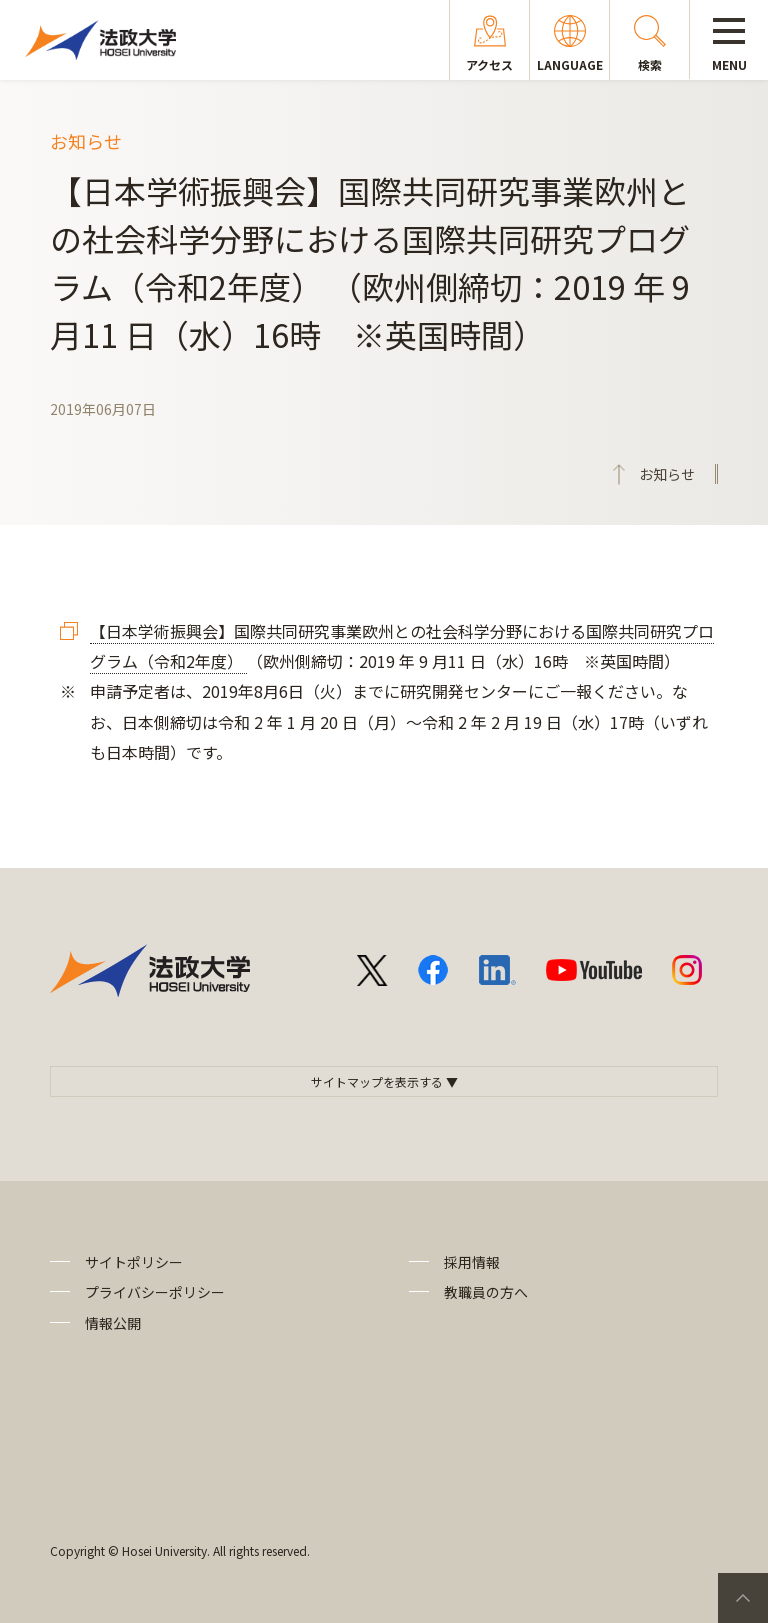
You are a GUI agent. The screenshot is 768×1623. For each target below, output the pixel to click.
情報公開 (113, 1323)
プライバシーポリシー (155, 1292)
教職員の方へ (486, 1292)
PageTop (743, 1598)
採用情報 (472, 1262)
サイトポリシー (134, 1262)
